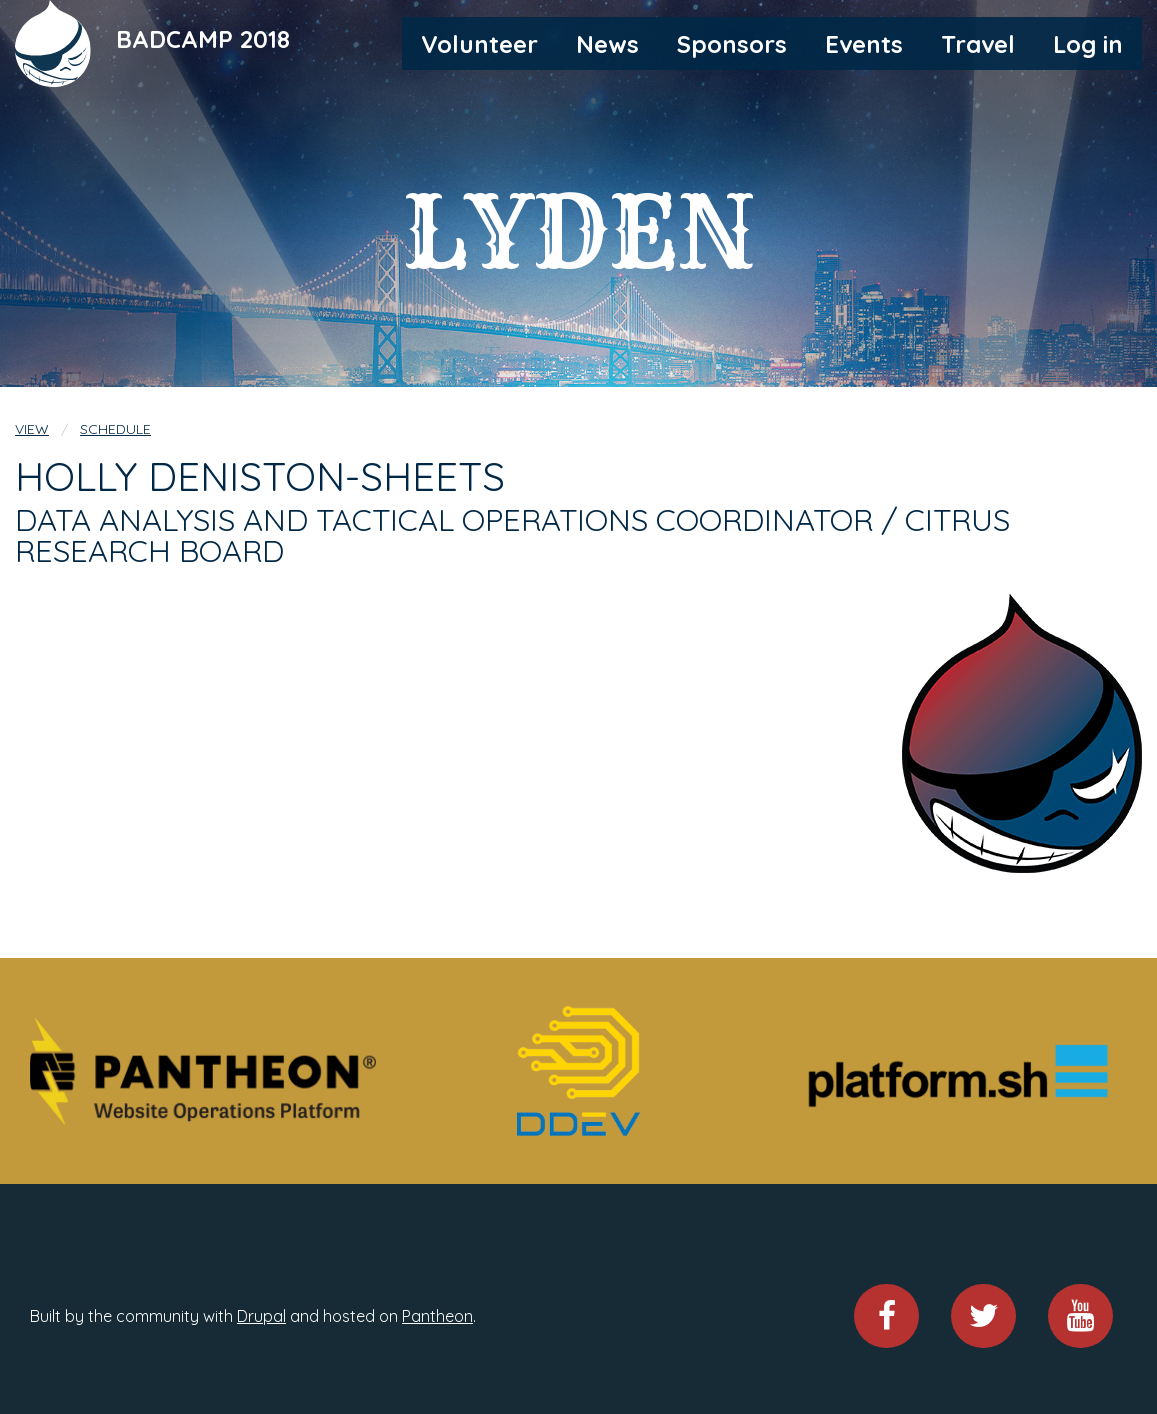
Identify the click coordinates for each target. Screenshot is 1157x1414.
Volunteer (479, 44)
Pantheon (437, 1316)
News (607, 44)
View (32, 429)
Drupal (261, 1316)
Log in (1088, 44)
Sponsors (732, 44)
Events (864, 44)
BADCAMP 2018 (203, 39)
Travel (978, 44)
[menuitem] (479, 43)
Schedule (115, 429)
